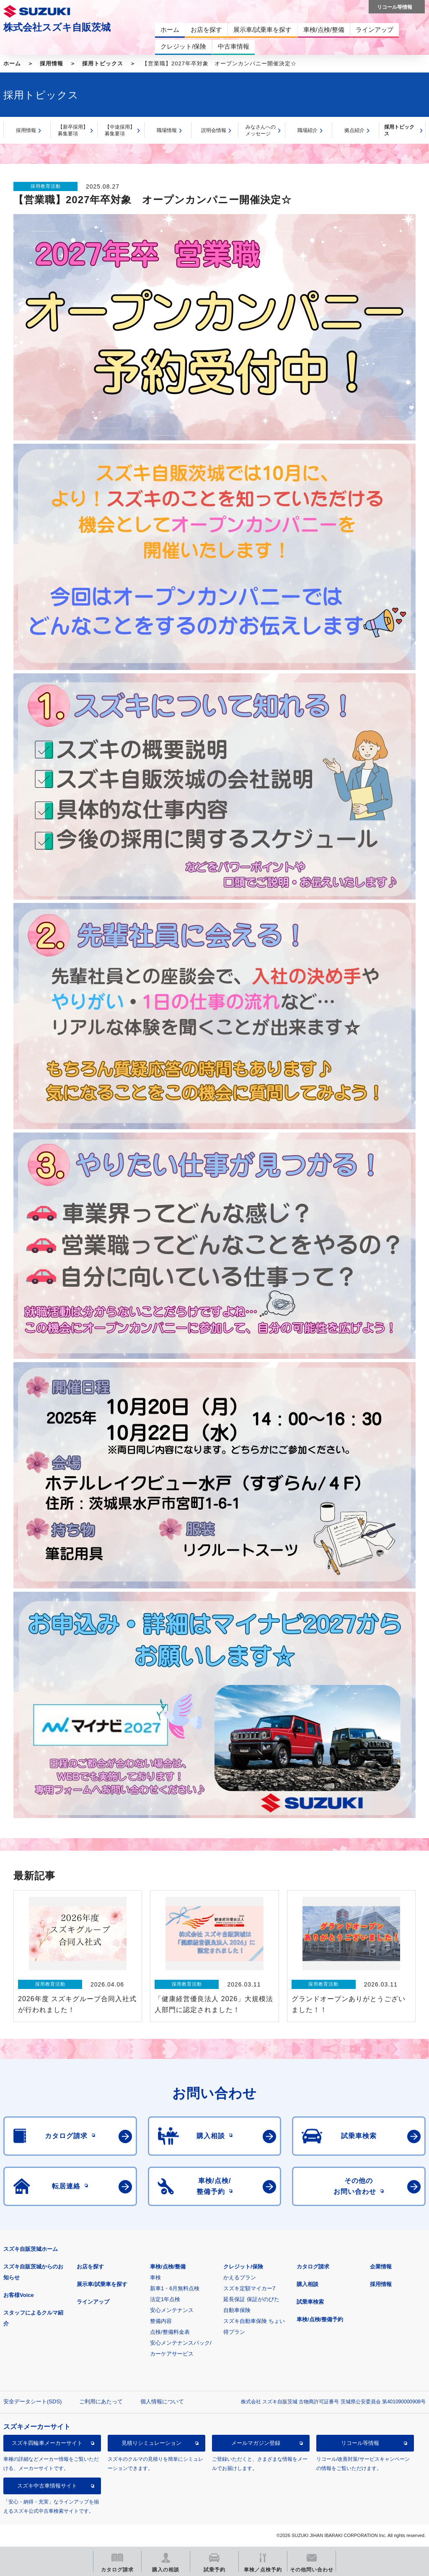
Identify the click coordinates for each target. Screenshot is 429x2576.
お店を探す (90, 2266)
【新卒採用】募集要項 (73, 130)
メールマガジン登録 (255, 2443)
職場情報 (167, 130)
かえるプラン (239, 2277)
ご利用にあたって (101, 2401)
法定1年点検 (165, 2299)
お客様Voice (18, 2295)
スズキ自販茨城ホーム (30, 2249)
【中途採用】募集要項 (120, 130)
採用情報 (51, 63)
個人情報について (162, 2401)
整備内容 (161, 2321)
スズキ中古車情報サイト (47, 2486)
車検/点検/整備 (168, 2266)
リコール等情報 (360, 2443)
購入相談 (307, 2284)
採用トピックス (102, 63)
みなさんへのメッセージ (261, 130)
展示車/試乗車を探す (102, 2284)
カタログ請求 (313, 2266)
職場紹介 (307, 130)
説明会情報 (213, 130)
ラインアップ (93, 2302)
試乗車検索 (310, 2302)
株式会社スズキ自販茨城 (57, 27)
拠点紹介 (354, 130)
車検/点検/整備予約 (320, 2319)
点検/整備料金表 (170, 2332)
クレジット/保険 (243, 2266)
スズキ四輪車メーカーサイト (47, 2443)
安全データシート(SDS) (32, 2401)
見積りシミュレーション (151, 2443)
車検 (155, 2277)
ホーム (12, 63)
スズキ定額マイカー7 (249, 2288)
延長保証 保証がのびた (251, 2299)
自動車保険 (237, 2310)
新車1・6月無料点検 (174, 2288)
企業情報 (381, 2266)
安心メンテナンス (172, 2310)
